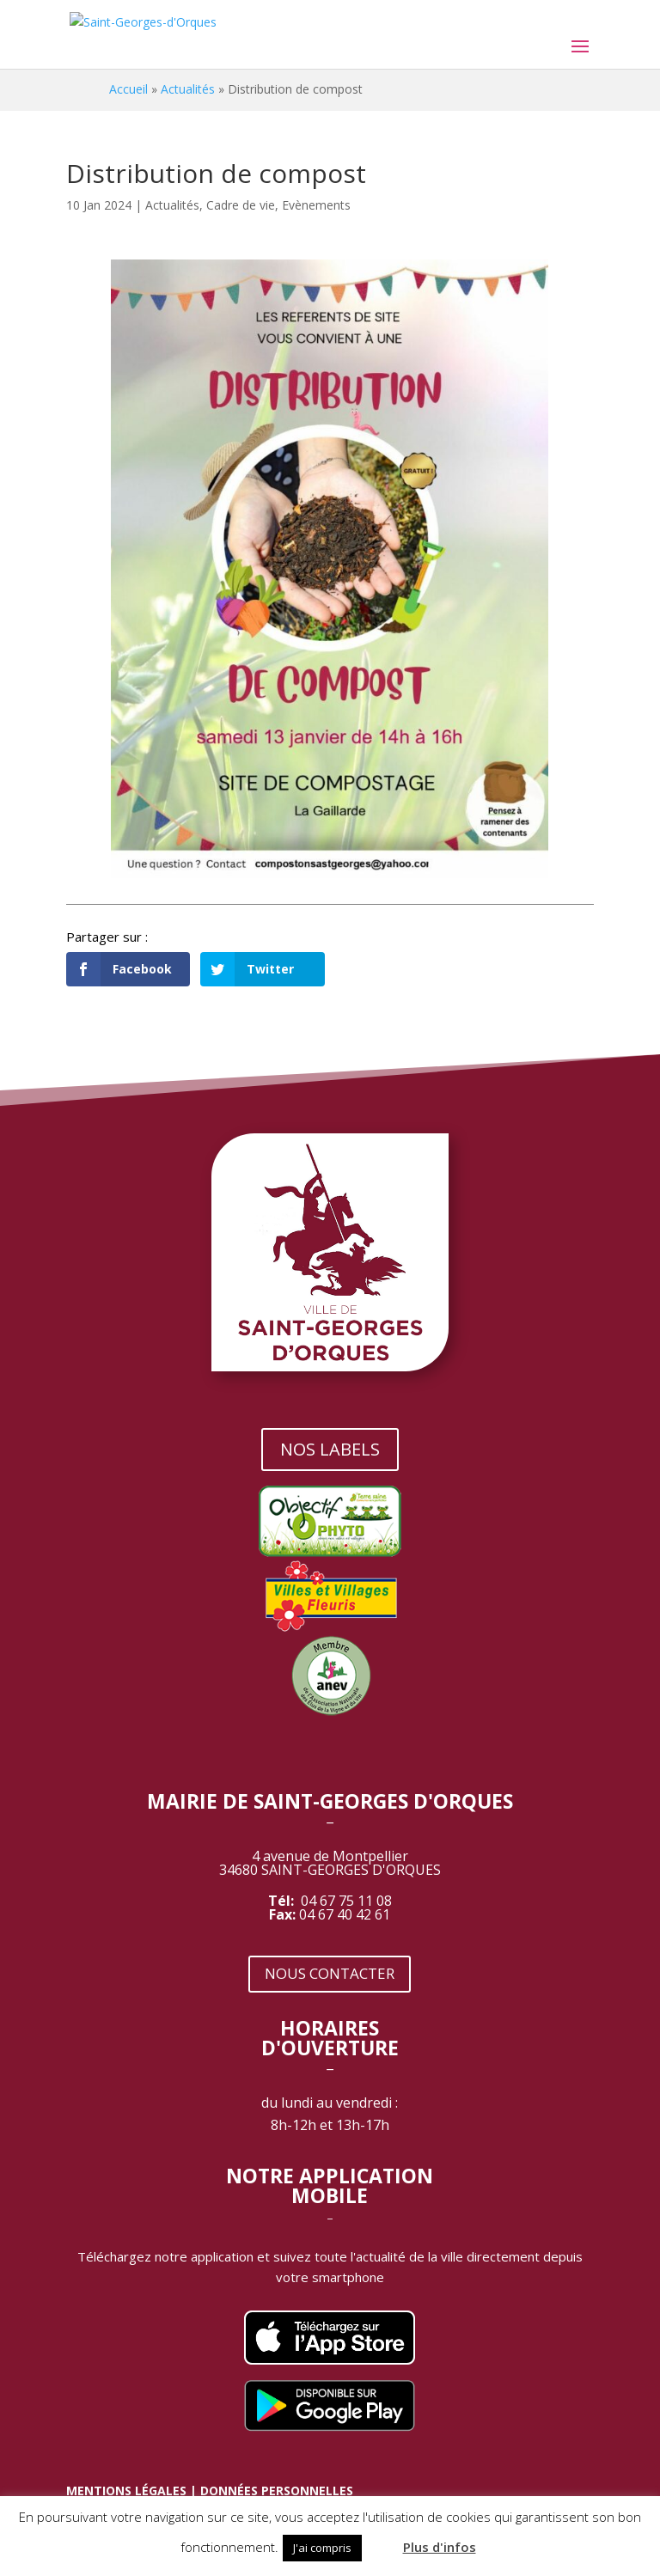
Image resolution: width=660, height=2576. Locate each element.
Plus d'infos (439, 2546)
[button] (380, 2540)
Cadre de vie (240, 205)
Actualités (188, 89)
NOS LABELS (330, 1449)
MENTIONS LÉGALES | (133, 2490)
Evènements (316, 205)
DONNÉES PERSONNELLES (276, 2490)
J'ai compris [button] (322, 2547)
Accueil (128, 89)
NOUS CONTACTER (329, 1973)
